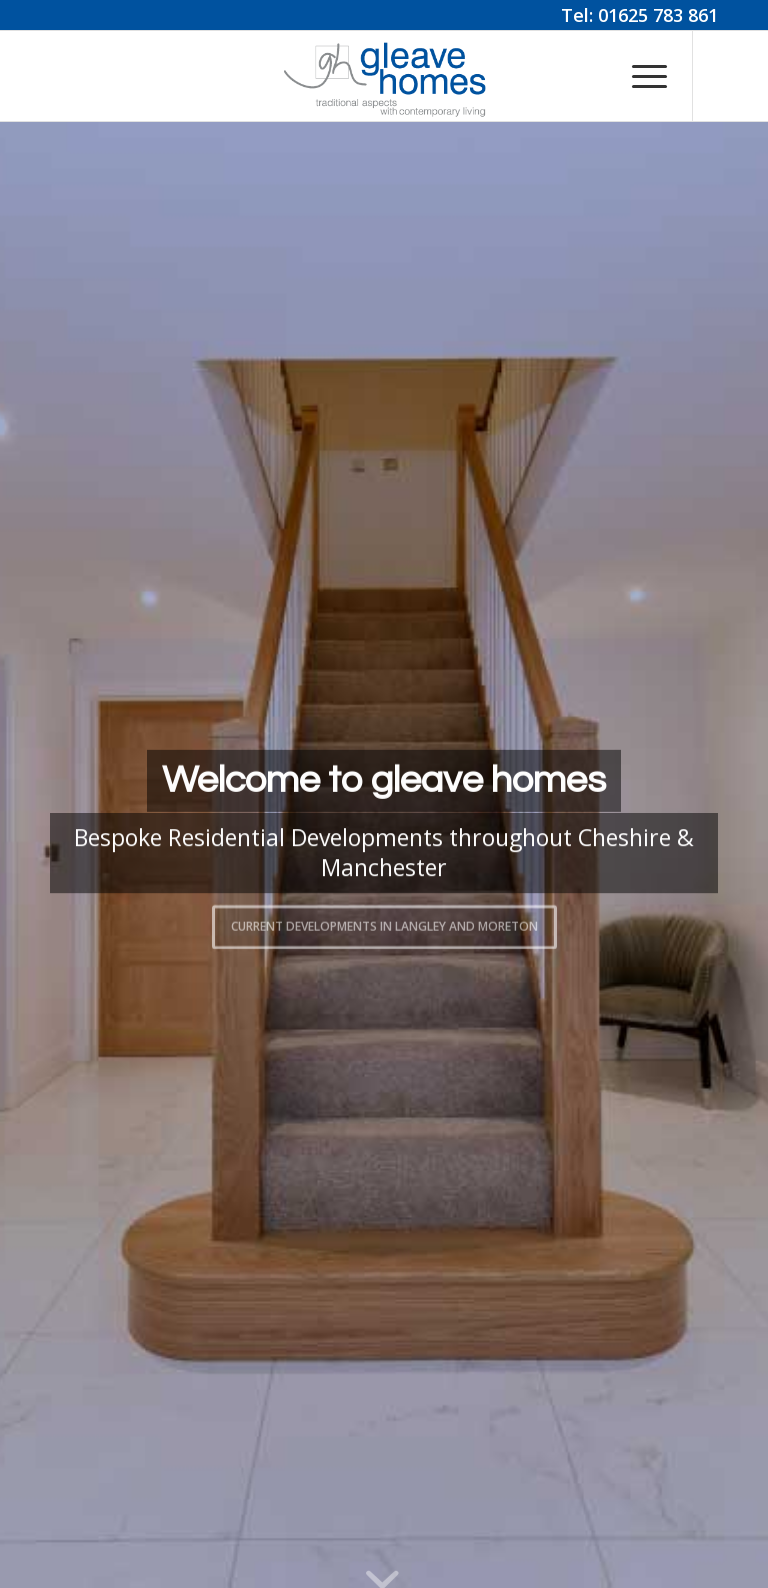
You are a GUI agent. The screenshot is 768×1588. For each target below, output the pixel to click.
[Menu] (639, 76)
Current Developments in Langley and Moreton (384, 924)
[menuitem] (639, 76)
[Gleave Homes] (384, 76)
